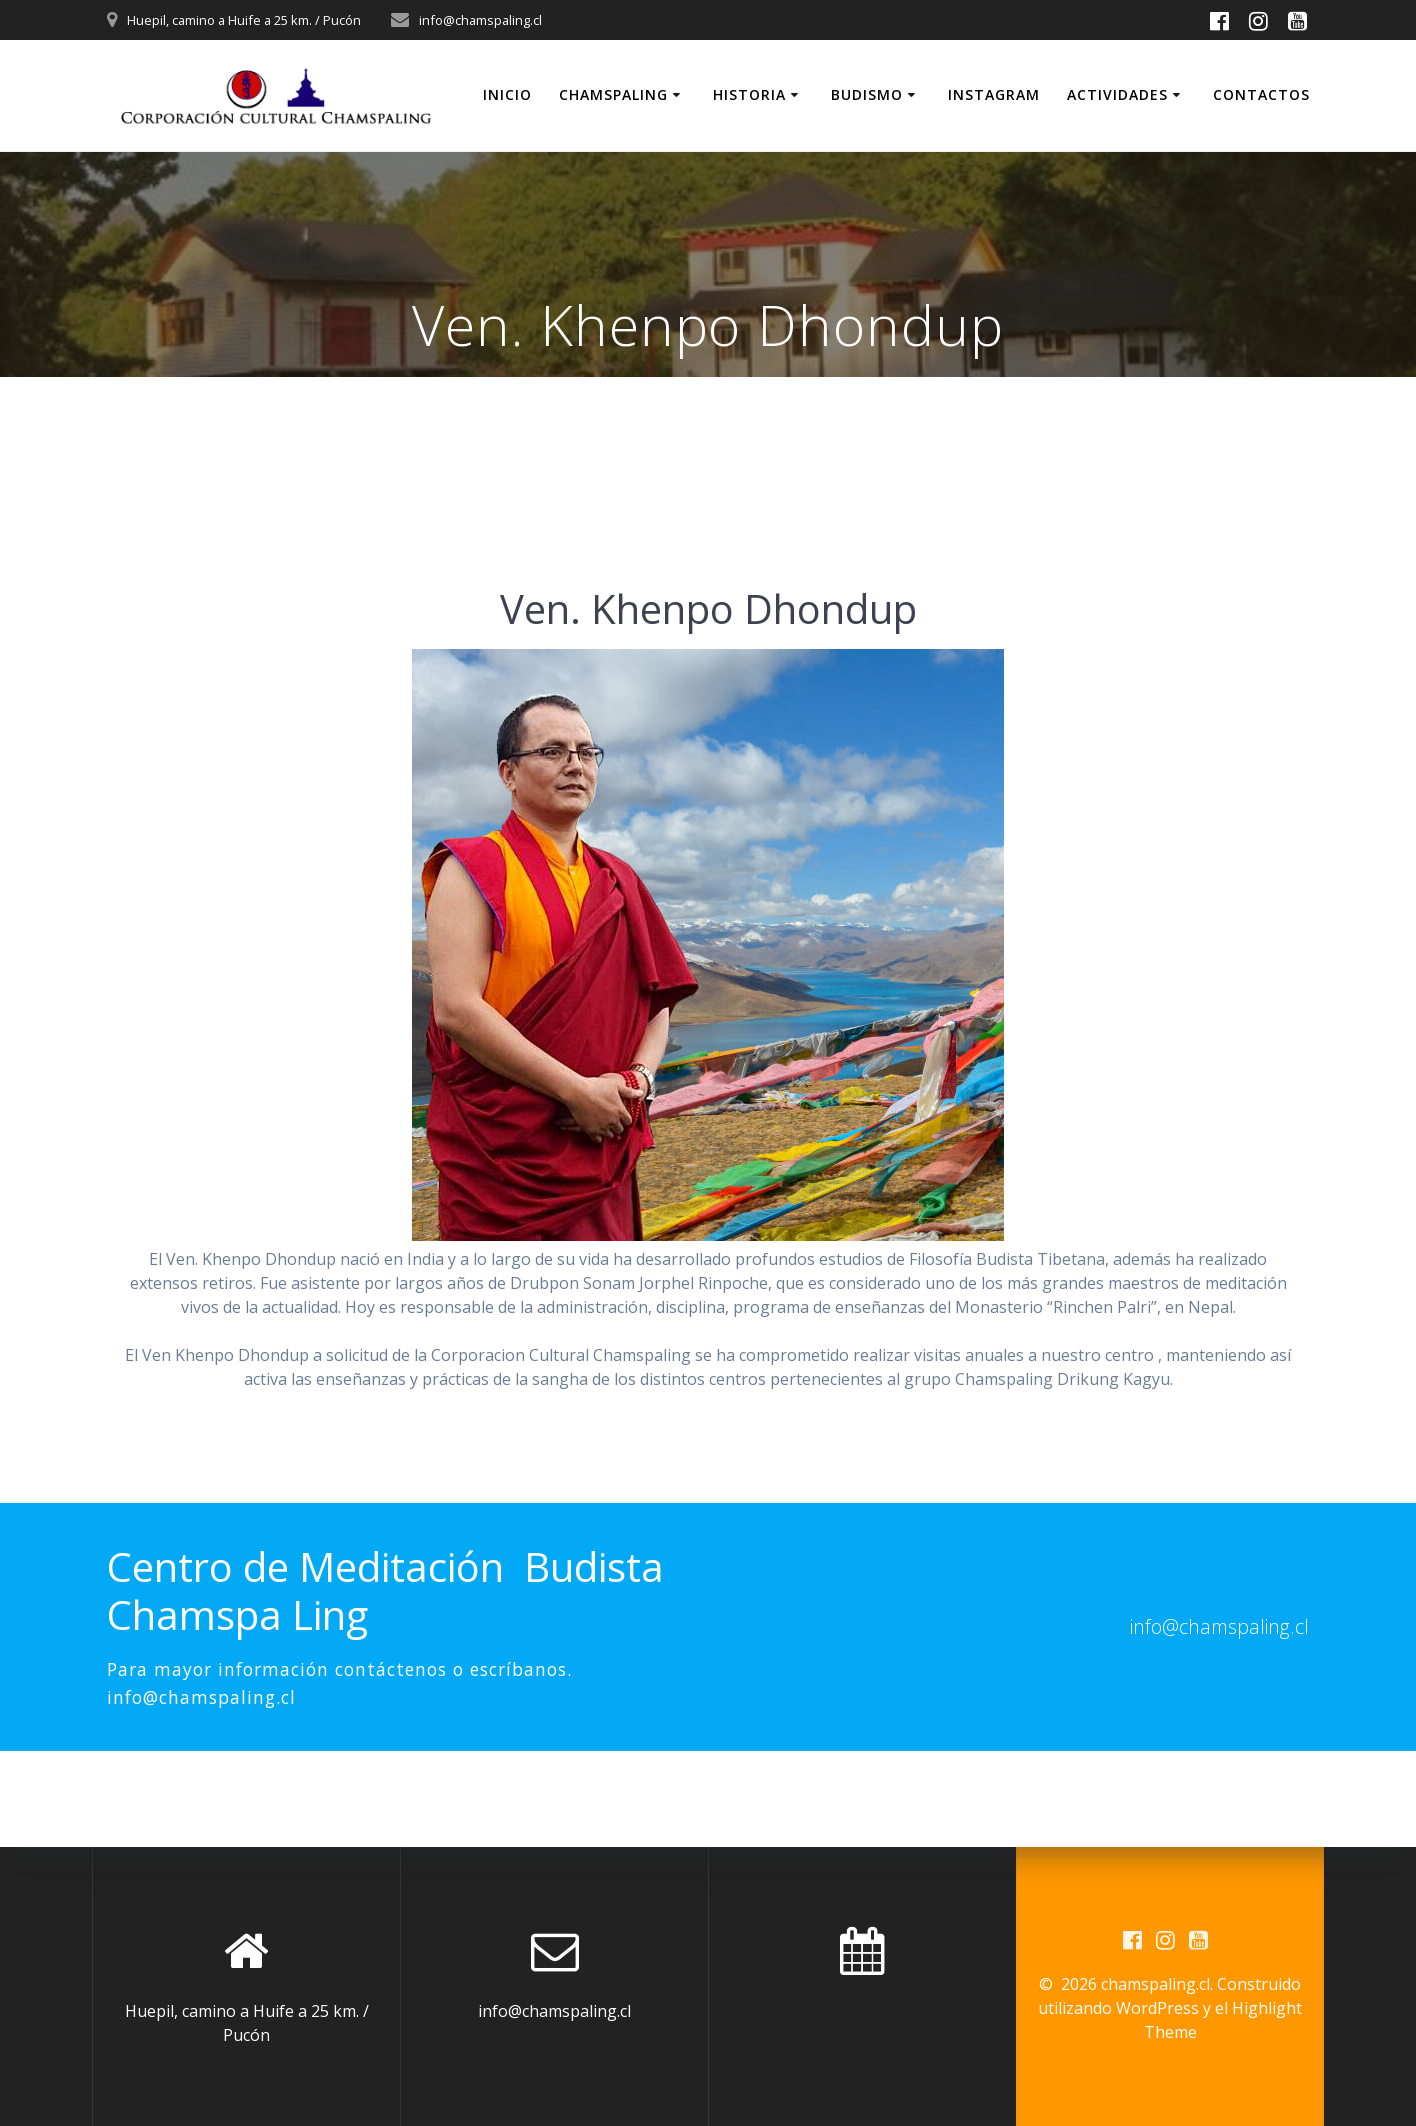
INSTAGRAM (994, 94)
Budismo (867, 94)
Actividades (1117, 94)
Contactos (1261, 94)
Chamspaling (613, 94)
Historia (749, 94)
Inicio (507, 94)
